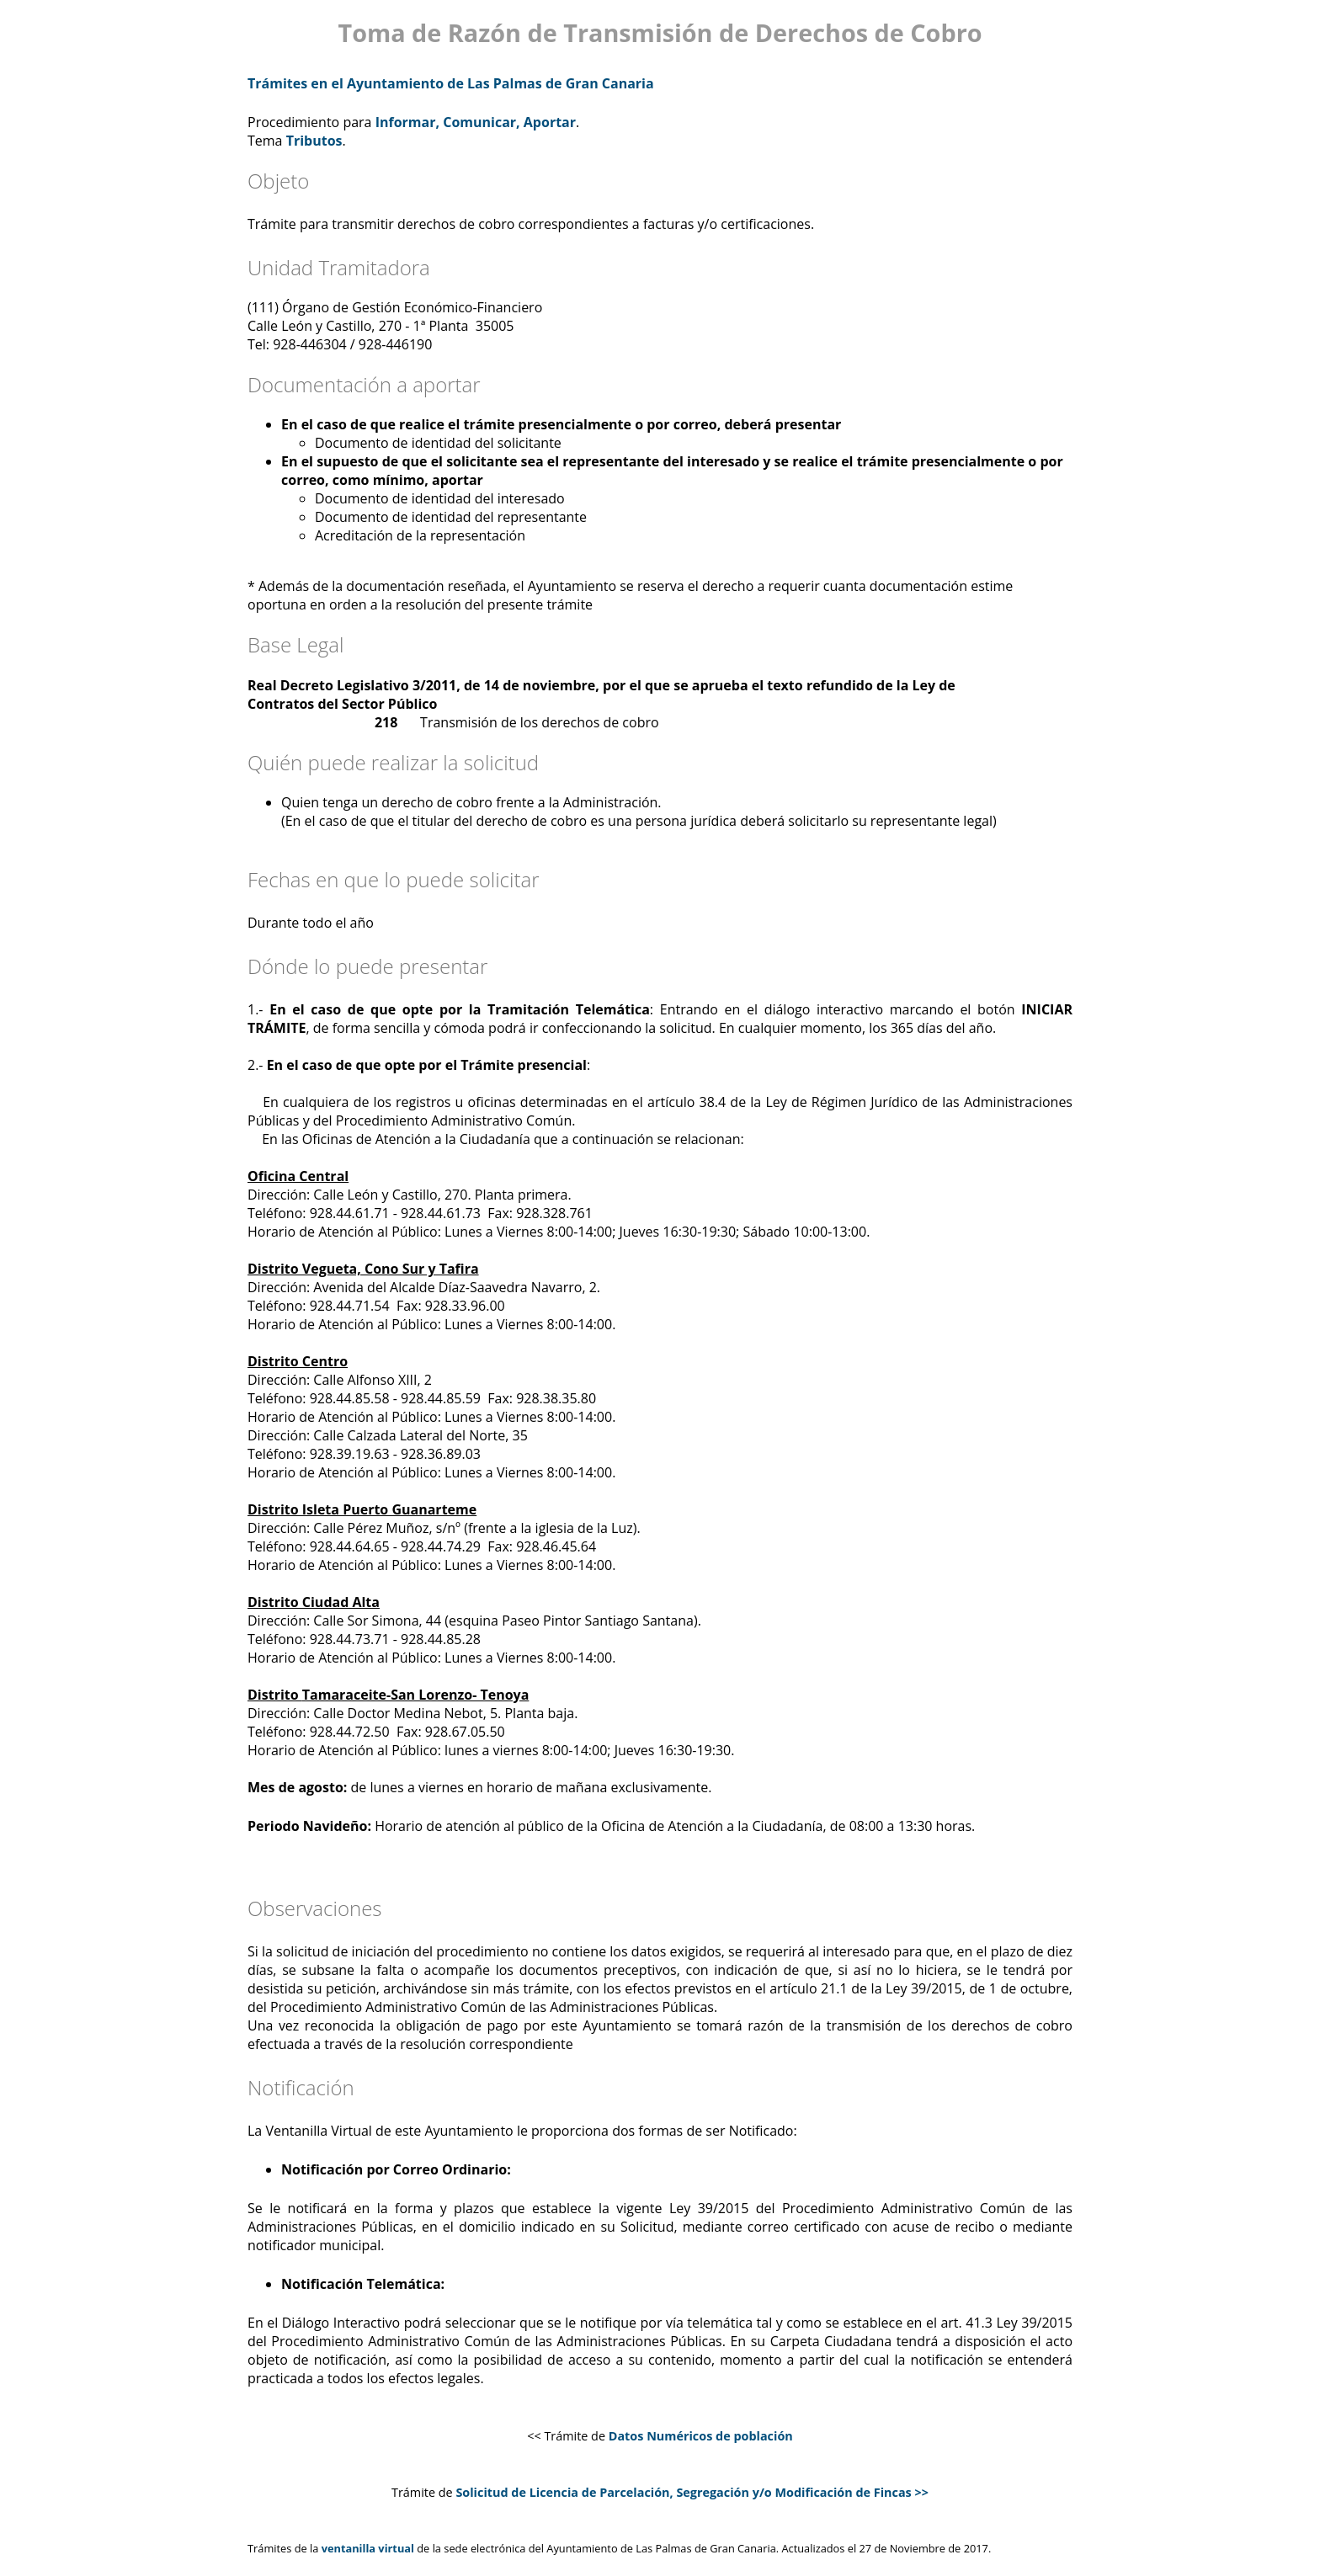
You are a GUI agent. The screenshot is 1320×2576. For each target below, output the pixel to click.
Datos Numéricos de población (701, 2436)
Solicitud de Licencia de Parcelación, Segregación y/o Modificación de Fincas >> (692, 2492)
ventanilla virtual (368, 2548)
